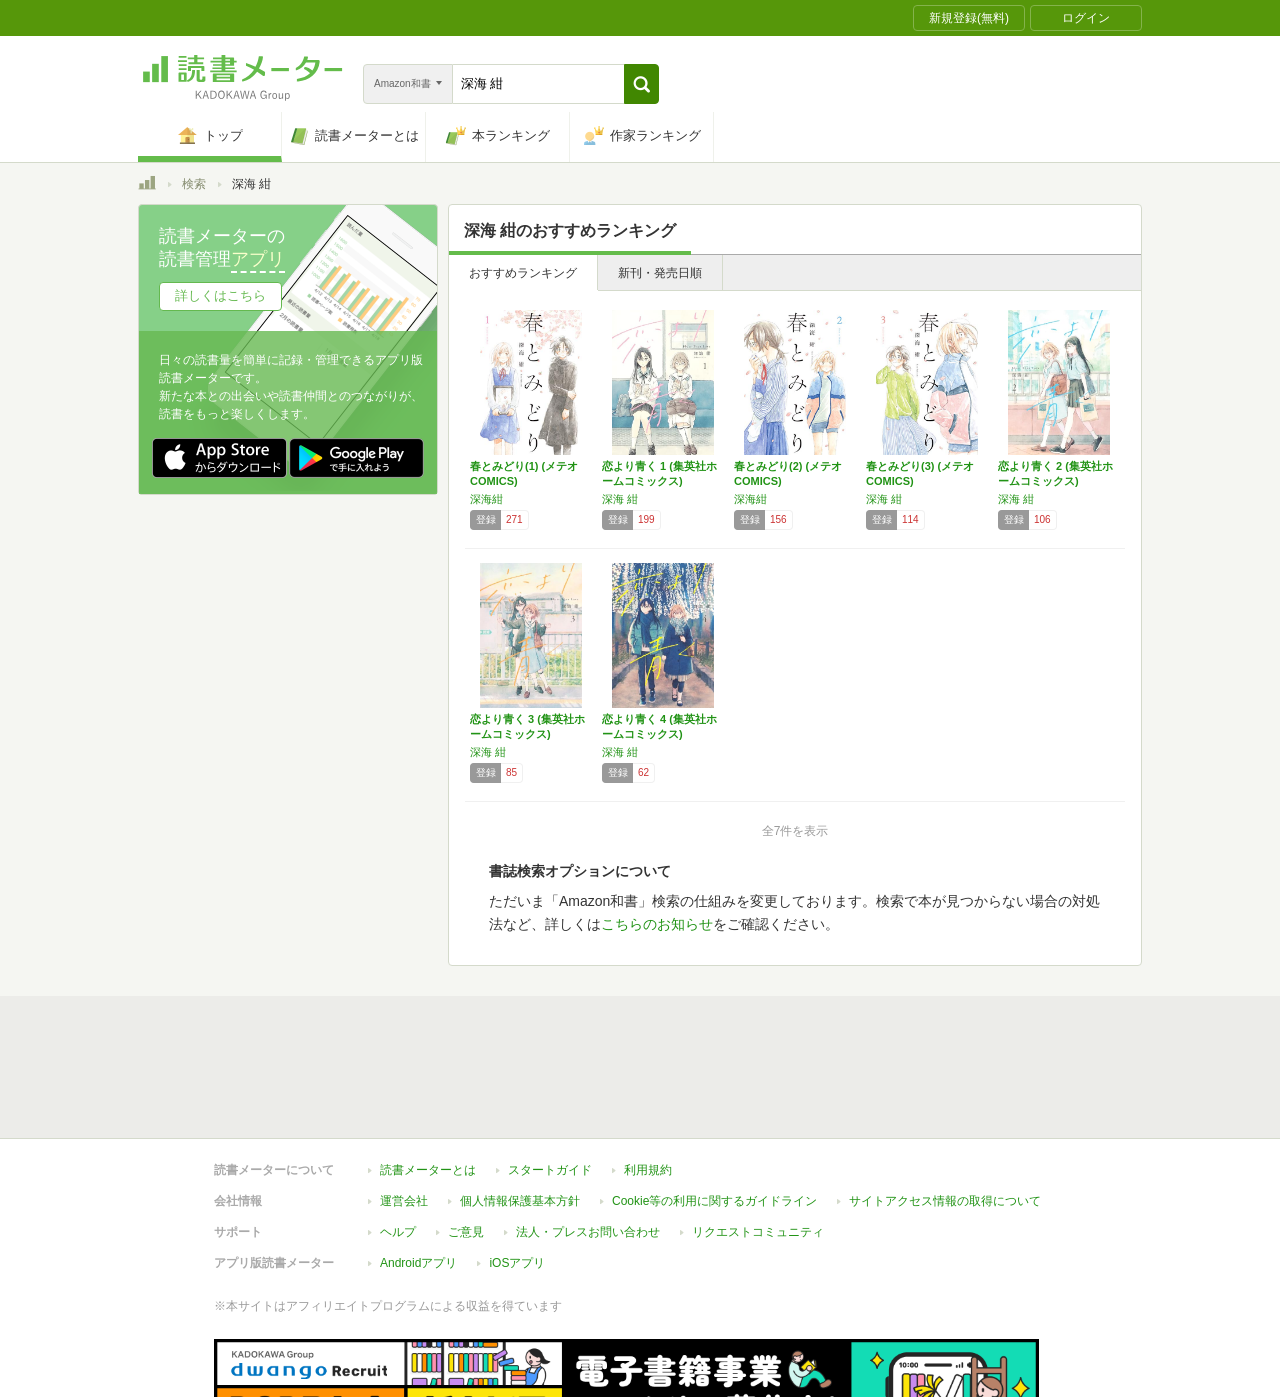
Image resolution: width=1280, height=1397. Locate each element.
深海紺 (486, 499)
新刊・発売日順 (660, 273)
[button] (641, 84)
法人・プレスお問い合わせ (588, 1140)
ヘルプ (398, 1140)
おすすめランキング (523, 273)
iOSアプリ (517, 1171)
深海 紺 (620, 499)
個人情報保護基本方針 (520, 1109)
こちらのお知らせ (657, 924)
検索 (194, 184)
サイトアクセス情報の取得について (945, 1109)
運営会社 (404, 1109)
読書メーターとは (428, 1078)
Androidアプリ (418, 1171)
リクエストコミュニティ (758, 1140)
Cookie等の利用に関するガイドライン (714, 1109)
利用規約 (648, 1078)
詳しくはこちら (220, 295)
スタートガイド (550, 1078)
